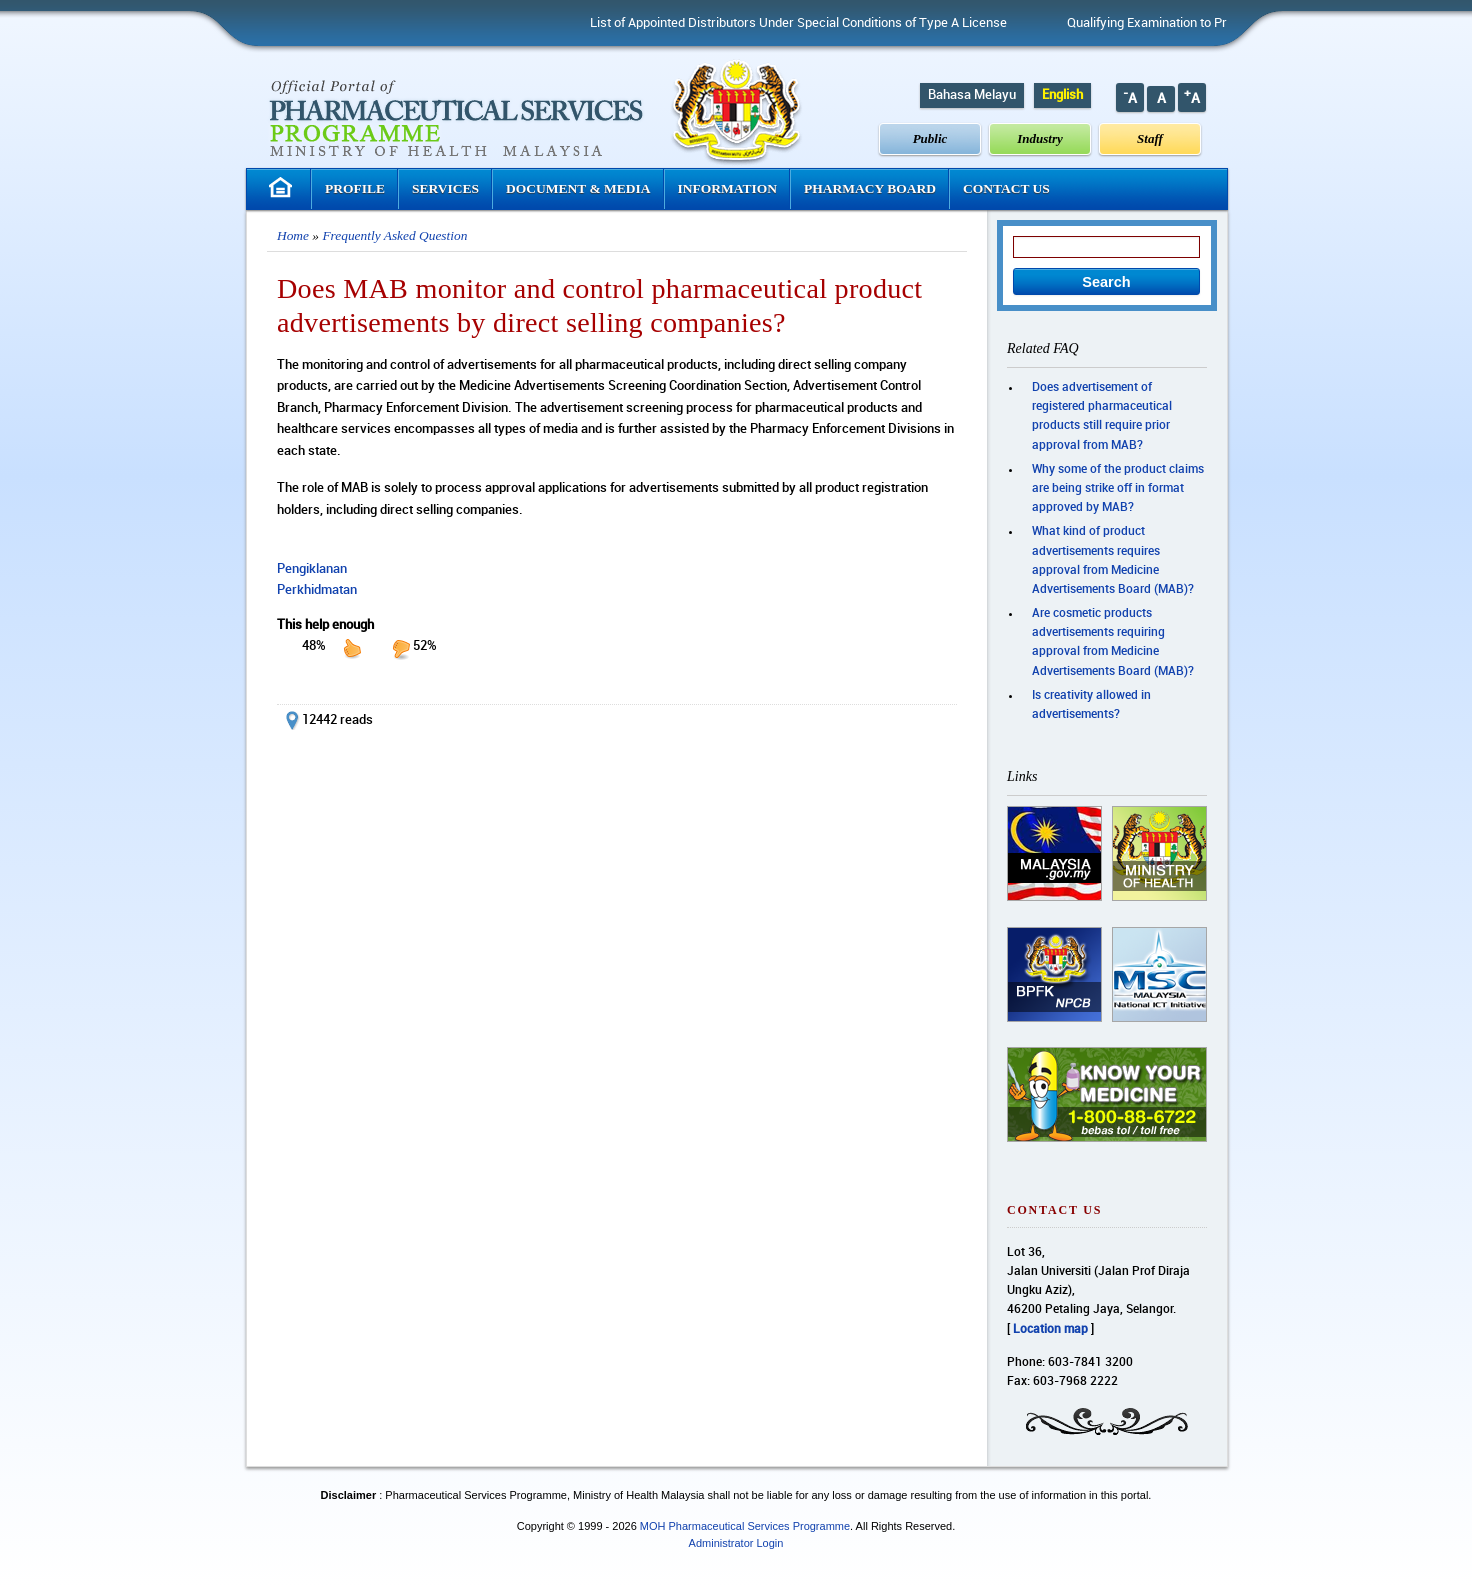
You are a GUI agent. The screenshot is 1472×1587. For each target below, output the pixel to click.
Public (930, 138)
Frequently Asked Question (394, 235)
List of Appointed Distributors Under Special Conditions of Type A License (807, 23)
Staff (1150, 138)
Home (293, 235)
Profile (355, 188)
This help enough (325, 625)
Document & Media (578, 188)
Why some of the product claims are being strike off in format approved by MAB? (1118, 488)
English (1062, 95)
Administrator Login (736, 1543)
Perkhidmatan (317, 590)
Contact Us (1006, 188)
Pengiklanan (312, 569)
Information (728, 188)
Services (445, 188)
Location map (1050, 1329)
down (401, 648)
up (352, 648)
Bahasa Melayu (972, 95)
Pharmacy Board (870, 188)
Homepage (283, 187)
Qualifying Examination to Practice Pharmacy (1204, 23)
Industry (1040, 138)
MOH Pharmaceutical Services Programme (745, 1526)
